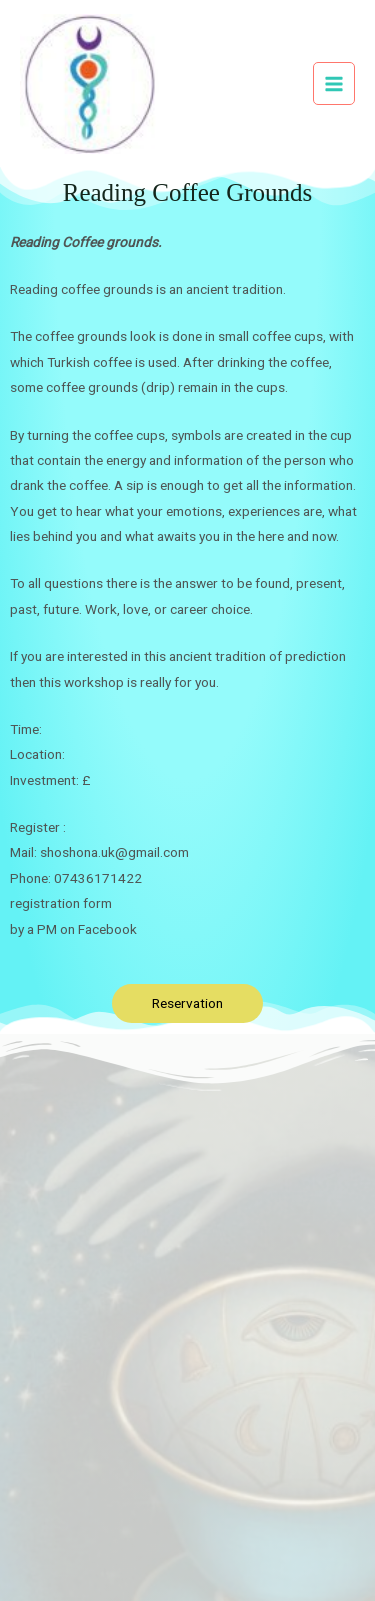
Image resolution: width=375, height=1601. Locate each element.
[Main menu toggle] (334, 83)
